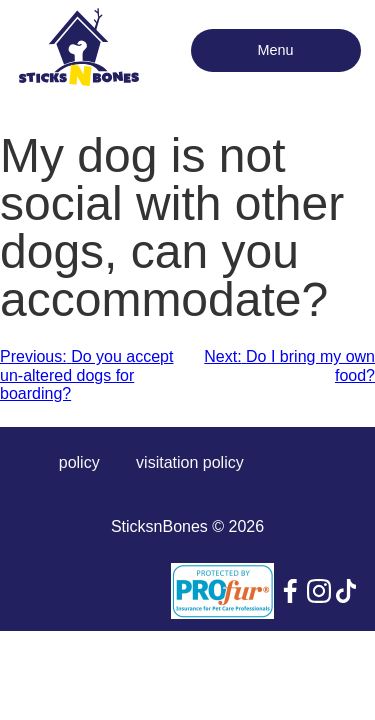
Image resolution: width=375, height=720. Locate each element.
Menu (276, 50)
